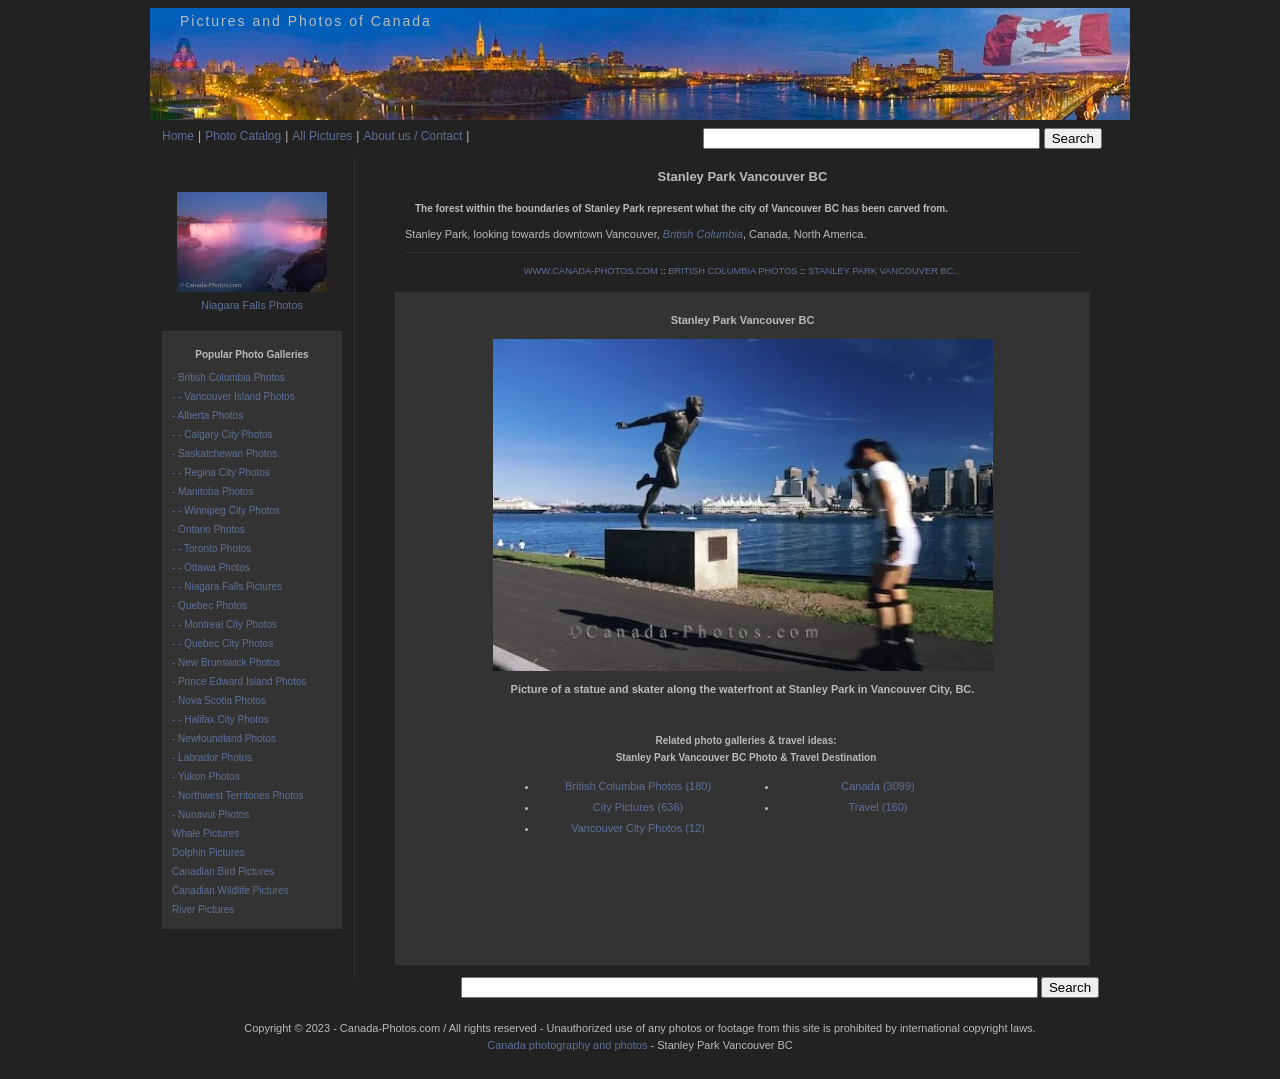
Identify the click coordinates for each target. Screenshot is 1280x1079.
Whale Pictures (205, 833)
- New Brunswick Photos (226, 662)
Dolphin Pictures (208, 852)
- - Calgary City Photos (222, 434)
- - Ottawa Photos (211, 567)
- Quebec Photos (209, 605)
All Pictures (322, 136)
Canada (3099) (877, 786)
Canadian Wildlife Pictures (230, 890)
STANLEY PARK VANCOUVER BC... (884, 271)
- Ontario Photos (208, 529)
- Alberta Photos (207, 415)
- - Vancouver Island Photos (233, 396)
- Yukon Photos (206, 776)
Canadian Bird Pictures (223, 871)
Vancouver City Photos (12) (638, 828)
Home (178, 136)
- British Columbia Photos (228, 377)
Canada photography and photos (567, 1045)
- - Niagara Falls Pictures (227, 586)
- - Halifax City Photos (220, 719)
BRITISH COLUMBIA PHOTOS (732, 271)
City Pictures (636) (638, 807)
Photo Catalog (243, 136)
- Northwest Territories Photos (238, 795)
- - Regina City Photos (221, 472)
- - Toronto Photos (211, 548)
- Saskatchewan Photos (224, 453)
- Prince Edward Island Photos (239, 681)
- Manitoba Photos (212, 491)
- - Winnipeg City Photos (226, 510)
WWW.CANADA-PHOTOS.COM (591, 271)
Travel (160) (878, 807)
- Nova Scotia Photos (219, 700)
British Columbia (703, 234)
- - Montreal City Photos (224, 624)
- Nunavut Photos (210, 814)
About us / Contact (412, 136)
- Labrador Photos (212, 757)
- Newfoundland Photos (224, 738)
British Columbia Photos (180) (638, 786)
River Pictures (203, 909)
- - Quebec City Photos (222, 643)
